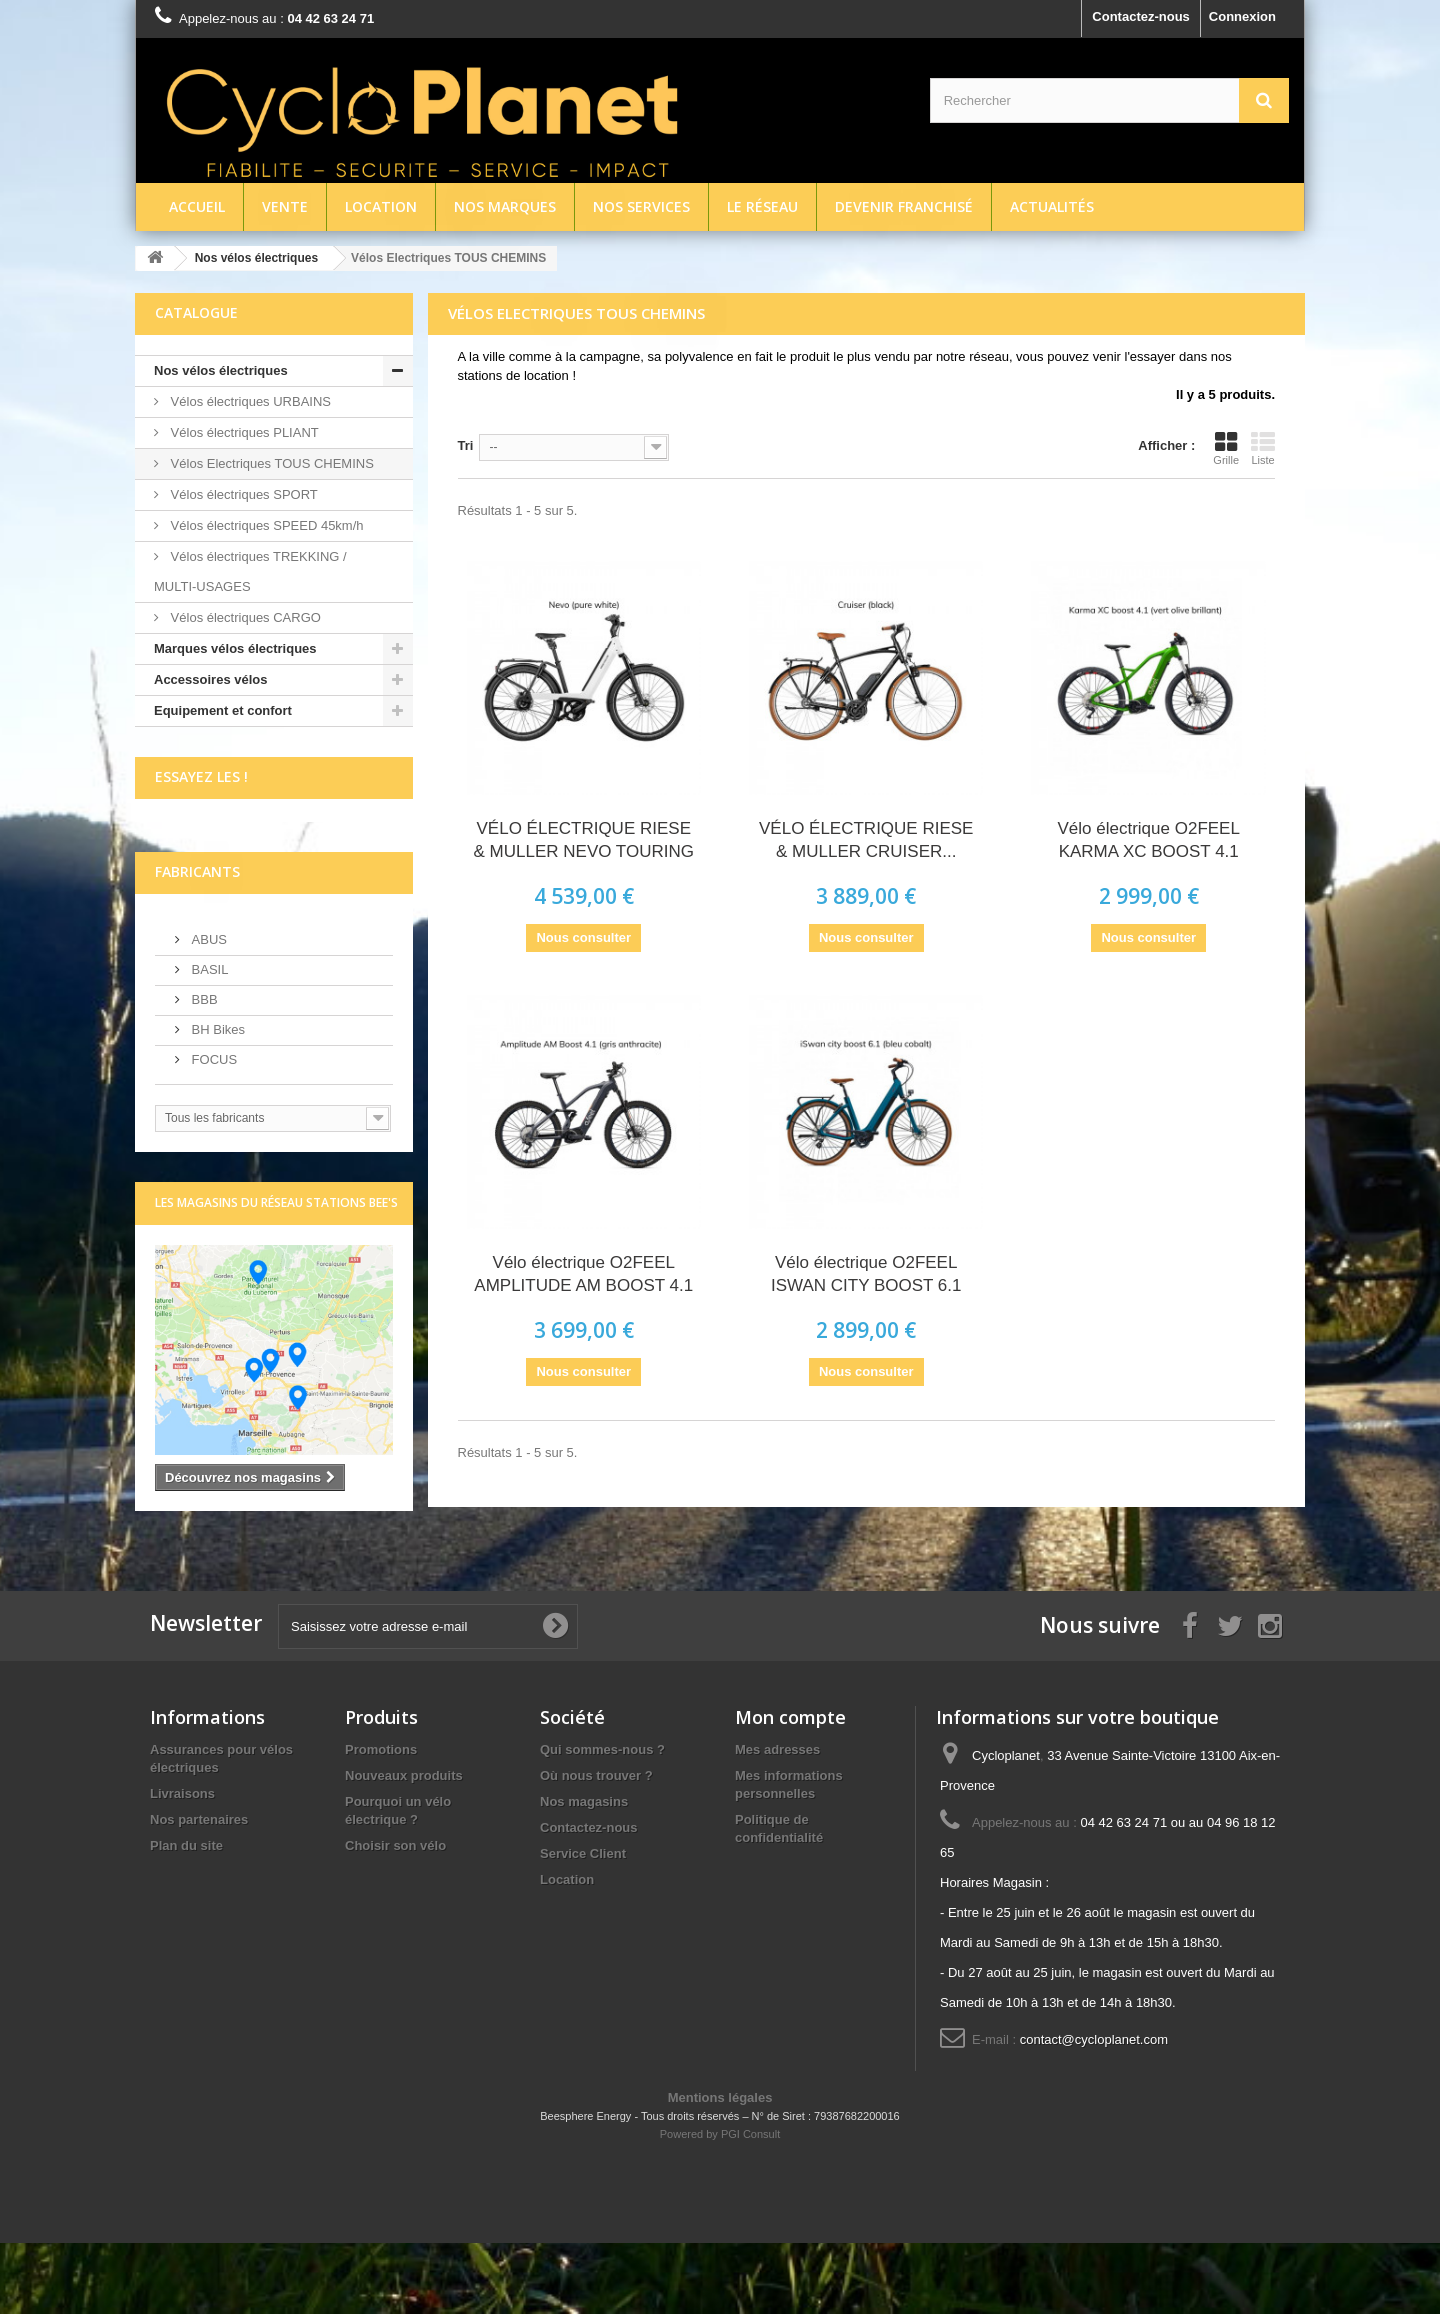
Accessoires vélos (210, 679)
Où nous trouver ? (596, 1846)
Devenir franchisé (904, 206)
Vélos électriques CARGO (244, 617)
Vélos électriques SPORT (242, 494)
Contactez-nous (1141, 16)
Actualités (1052, 206)
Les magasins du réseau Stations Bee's (276, 1273)
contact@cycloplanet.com (1094, 2110)
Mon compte (790, 1788)
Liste (1263, 448)
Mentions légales (720, 2168)
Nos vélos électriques (221, 370)
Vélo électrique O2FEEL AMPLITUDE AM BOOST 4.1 (583, 1274)
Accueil (197, 206)
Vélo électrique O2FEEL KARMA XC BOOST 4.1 (1149, 840)
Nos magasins (584, 1872)
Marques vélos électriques (235, 648)
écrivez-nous (194, 863)
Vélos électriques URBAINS (249, 401)
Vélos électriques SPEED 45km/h (265, 525)
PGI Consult (750, 2205)
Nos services (641, 206)
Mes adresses (777, 1820)
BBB (203, 1070)
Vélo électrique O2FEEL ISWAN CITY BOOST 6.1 (866, 1274)
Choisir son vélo (395, 1916)
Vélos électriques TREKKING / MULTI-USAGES (250, 571)
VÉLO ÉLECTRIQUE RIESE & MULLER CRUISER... (866, 840)
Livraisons (182, 1864)
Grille (1226, 448)
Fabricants (197, 942)
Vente (285, 206)
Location (381, 206)
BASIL (208, 1040)
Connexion (1242, 16)
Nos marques (505, 206)
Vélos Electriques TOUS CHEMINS (270, 463)
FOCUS (212, 1130)
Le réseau (762, 206)
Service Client (583, 1924)
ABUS (207, 1010)
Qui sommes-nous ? (602, 1820)
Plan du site (186, 1916)
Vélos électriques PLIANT (243, 432)
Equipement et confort (223, 710)
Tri (466, 445)
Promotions (381, 1820)
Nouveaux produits (404, 1846)
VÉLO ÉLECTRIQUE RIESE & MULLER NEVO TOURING (584, 840)
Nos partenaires (199, 1890)
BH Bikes (216, 1100)
